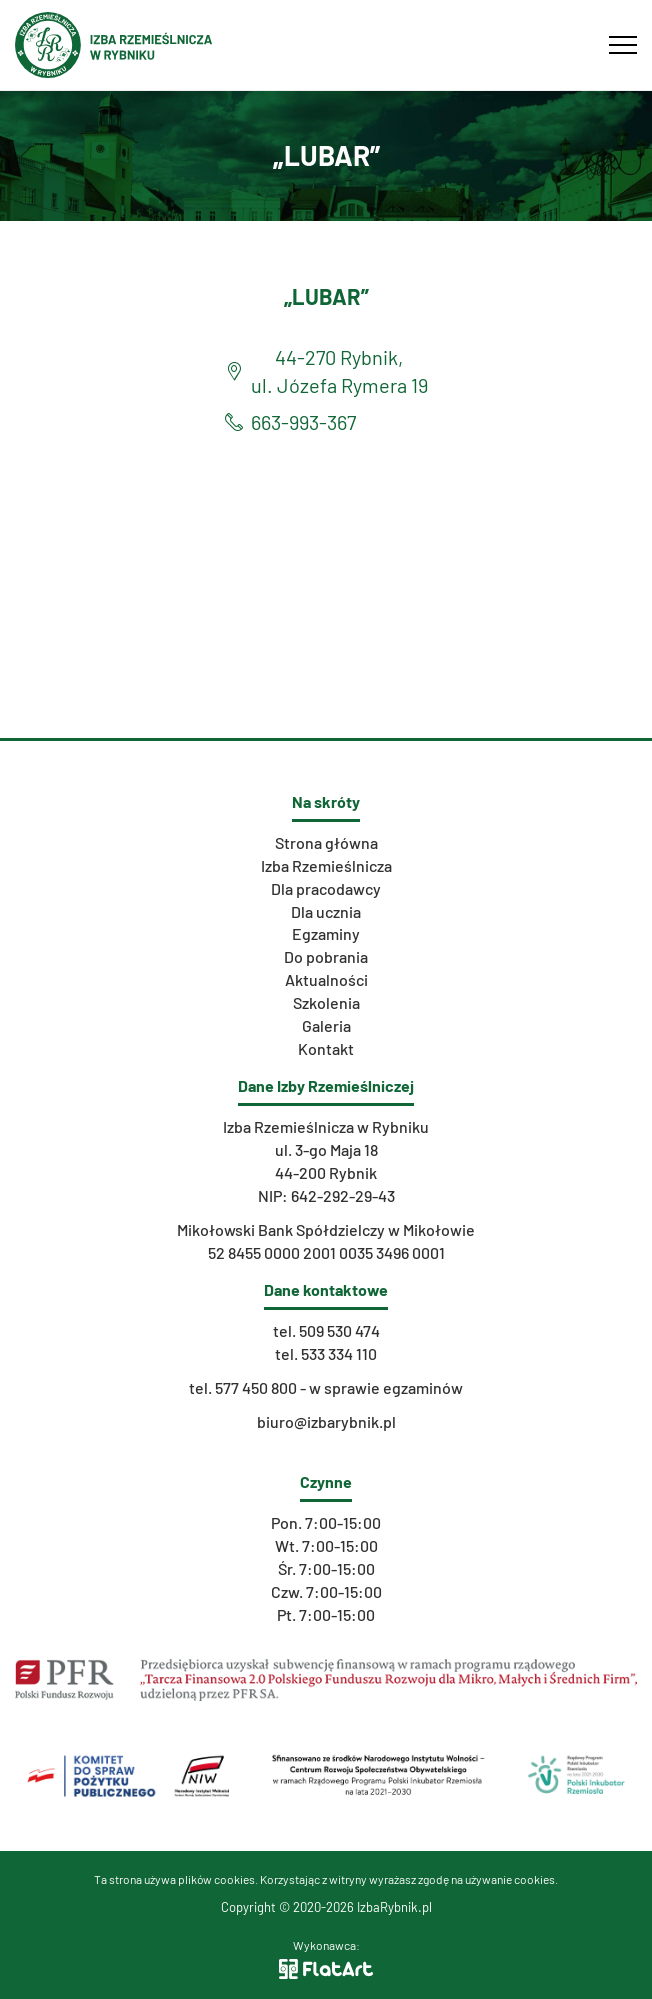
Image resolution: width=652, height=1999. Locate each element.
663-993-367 (303, 422)
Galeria (326, 1025)
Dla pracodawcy (326, 888)
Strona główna (326, 842)
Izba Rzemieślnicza (326, 865)
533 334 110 (339, 1353)
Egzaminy (326, 933)
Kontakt (326, 1048)
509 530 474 (339, 1330)
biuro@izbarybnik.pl (326, 1421)
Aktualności (326, 979)
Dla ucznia (326, 911)
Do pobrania (326, 956)
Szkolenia (326, 1002)
